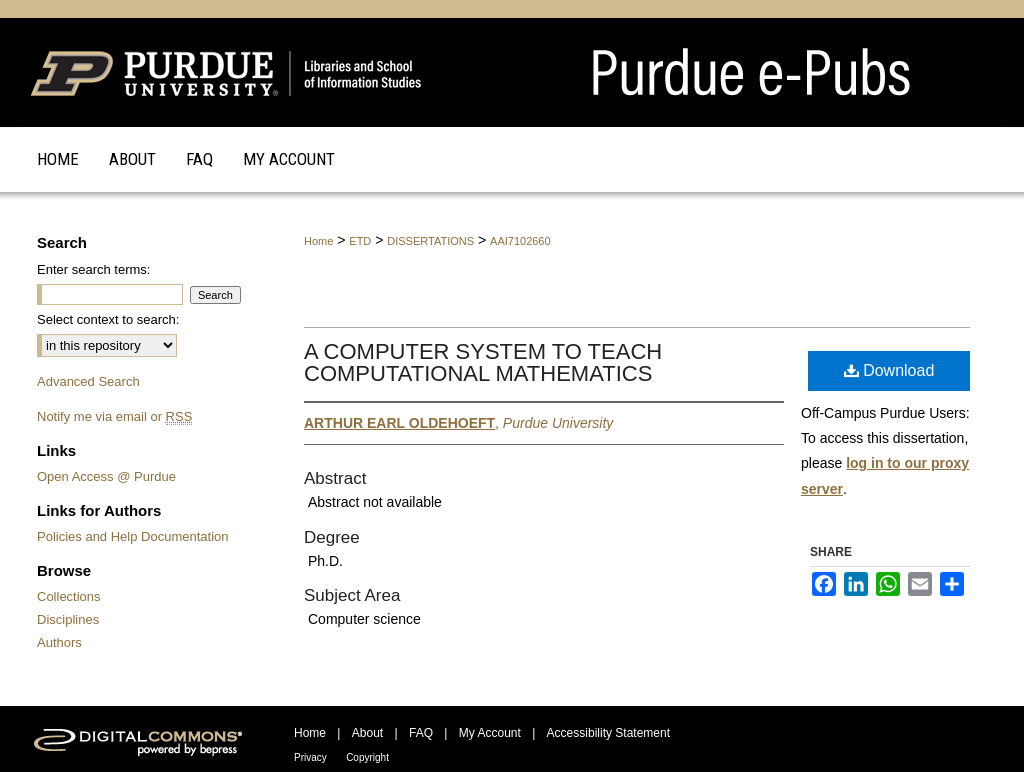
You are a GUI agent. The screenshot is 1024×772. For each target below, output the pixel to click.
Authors (59, 642)
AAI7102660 (520, 241)
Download (889, 370)
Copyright (367, 757)
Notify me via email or (114, 416)
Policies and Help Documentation (133, 536)
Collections (69, 596)
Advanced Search (88, 381)
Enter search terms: (93, 269)
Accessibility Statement (608, 733)
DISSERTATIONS (430, 241)
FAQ (421, 733)
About (367, 733)
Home (318, 241)
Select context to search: (108, 319)
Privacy (310, 757)
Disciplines (68, 619)
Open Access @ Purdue (106, 476)
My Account (490, 733)
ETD (360, 241)
